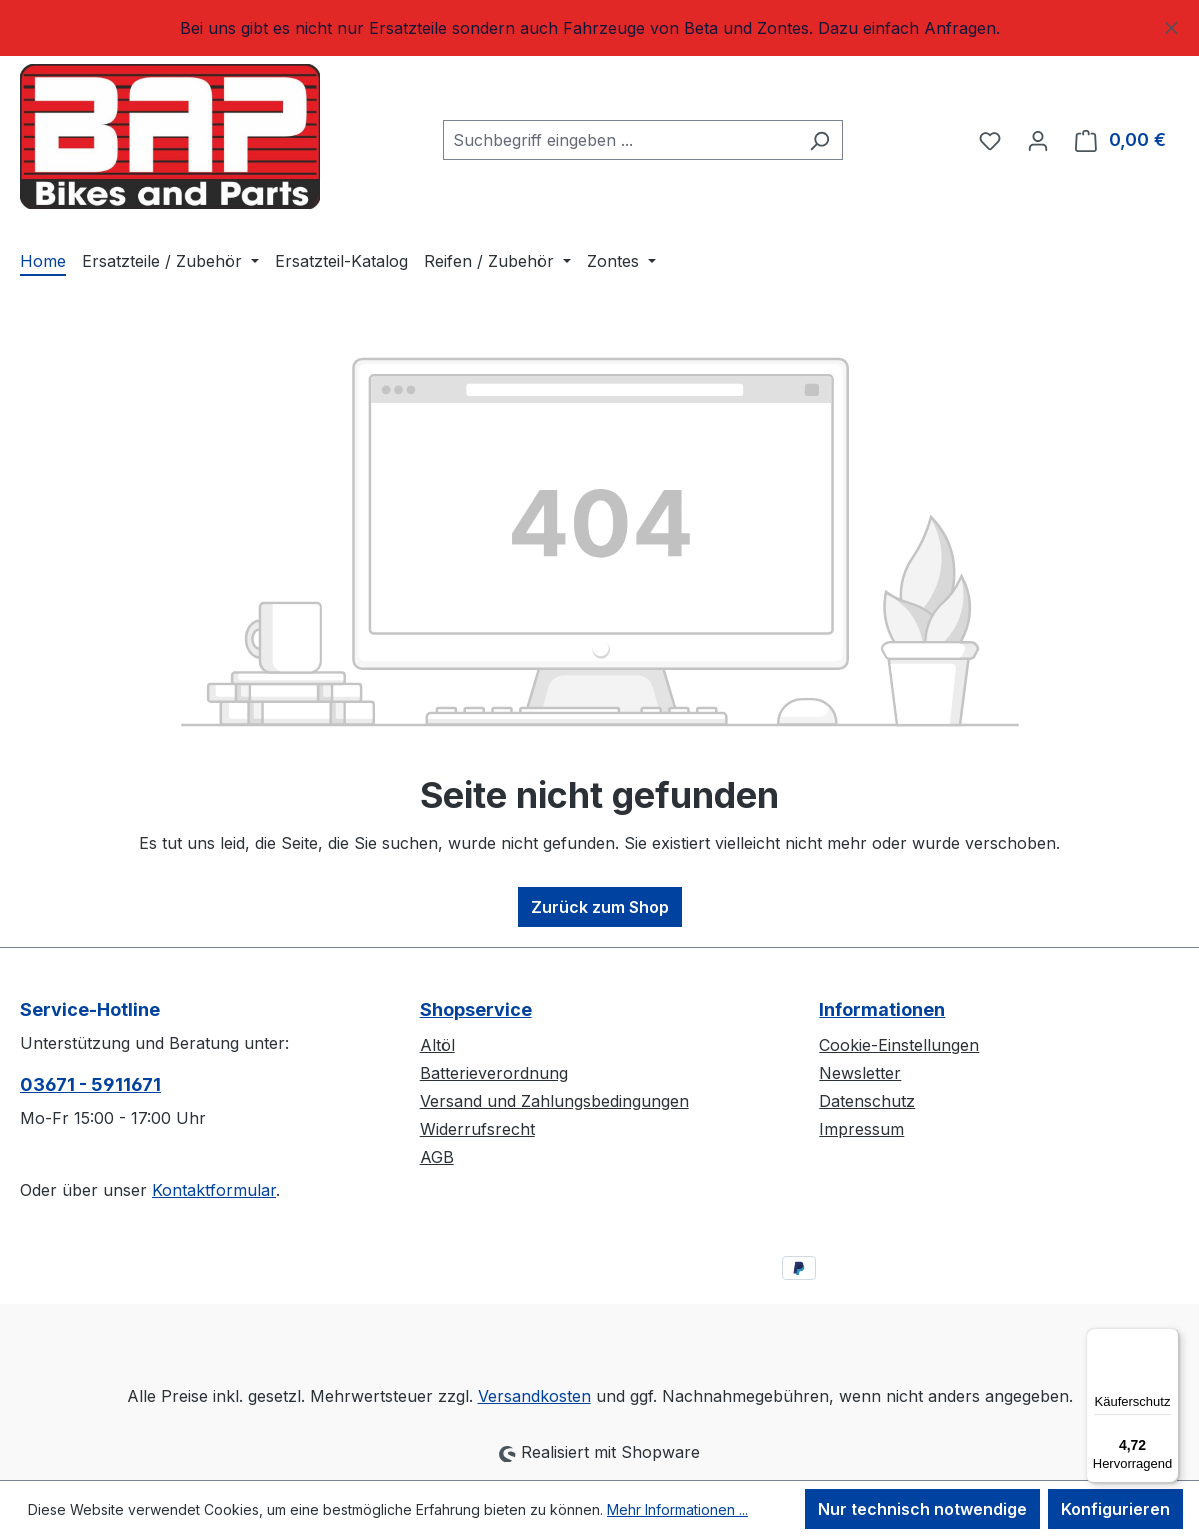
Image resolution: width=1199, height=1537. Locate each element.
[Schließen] (1171, 24)
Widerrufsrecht (477, 1129)
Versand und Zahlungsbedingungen (554, 1101)
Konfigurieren (1115, 1509)
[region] (599, 28)
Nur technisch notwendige (922, 1509)
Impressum (861, 1129)
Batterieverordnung (494, 1073)
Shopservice (476, 1009)
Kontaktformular (214, 1190)
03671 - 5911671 (90, 1084)
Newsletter (860, 1073)
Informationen (882, 1009)
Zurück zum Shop (600, 907)
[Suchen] (819, 140)
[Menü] (1167, 1340)
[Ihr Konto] (1038, 140)
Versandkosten (534, 1396)
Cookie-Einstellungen (899, 1045)
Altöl (437, 1045)
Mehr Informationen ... (677, 1509)
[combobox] (620, 140)
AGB (437, 1157)
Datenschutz (867, 1101)
